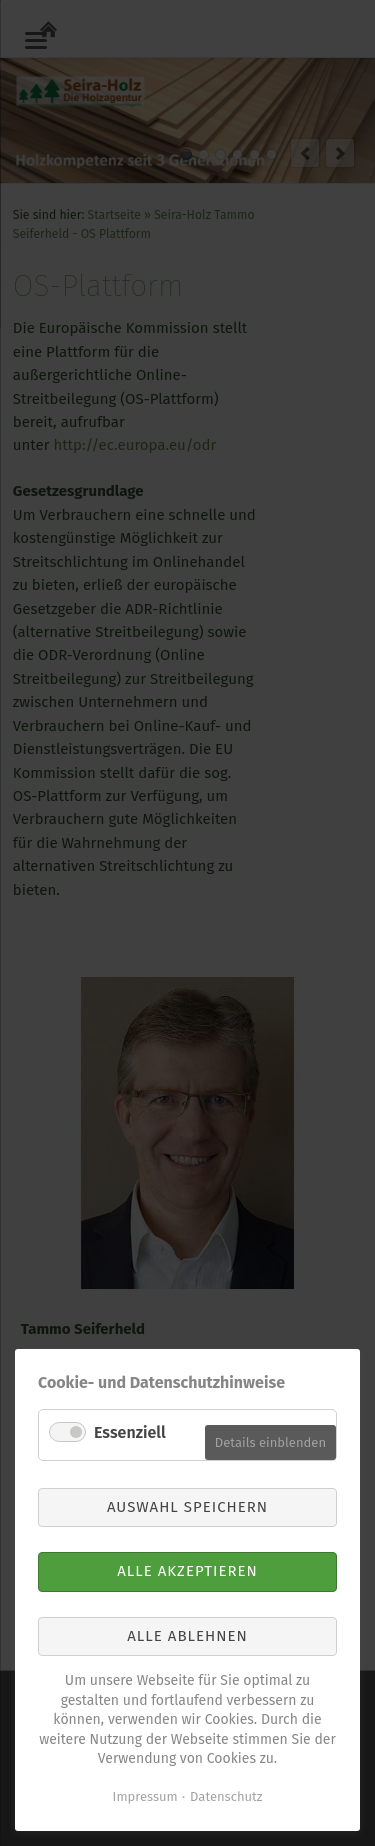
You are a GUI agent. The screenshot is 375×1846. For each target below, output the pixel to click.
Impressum (145, 1796)
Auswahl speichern (187, 1507)
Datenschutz (226, 1796)
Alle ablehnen (187, 1636)
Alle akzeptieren (187, 1571)
